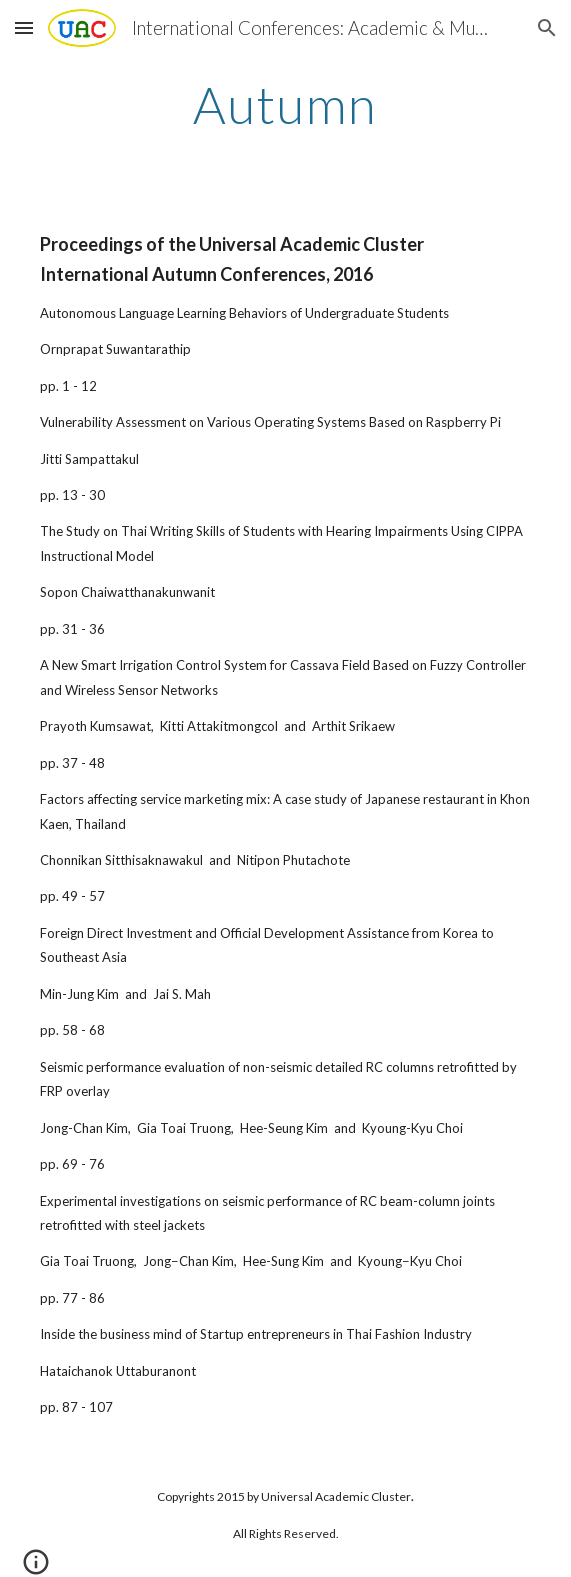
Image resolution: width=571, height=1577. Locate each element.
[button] (24, 27)
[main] (285, 105)
